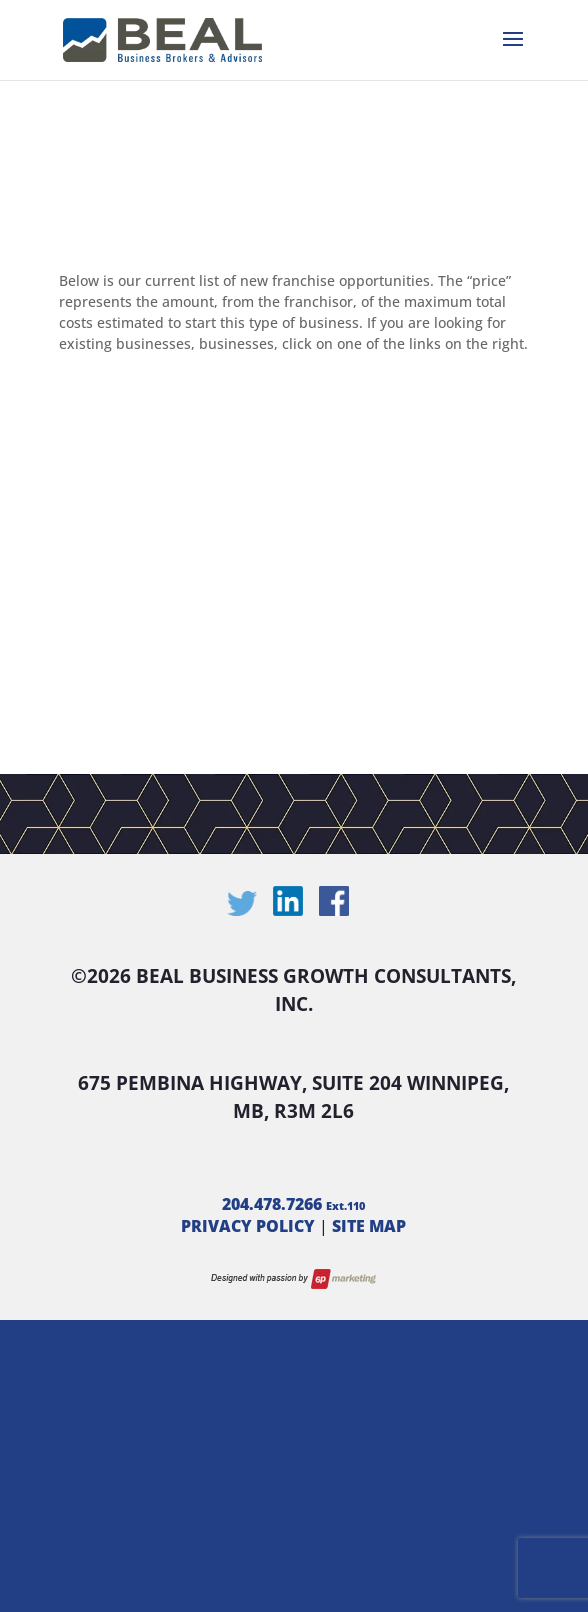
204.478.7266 (293, 1204)
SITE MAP (369, 1226)
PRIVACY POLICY (248, 1226)
